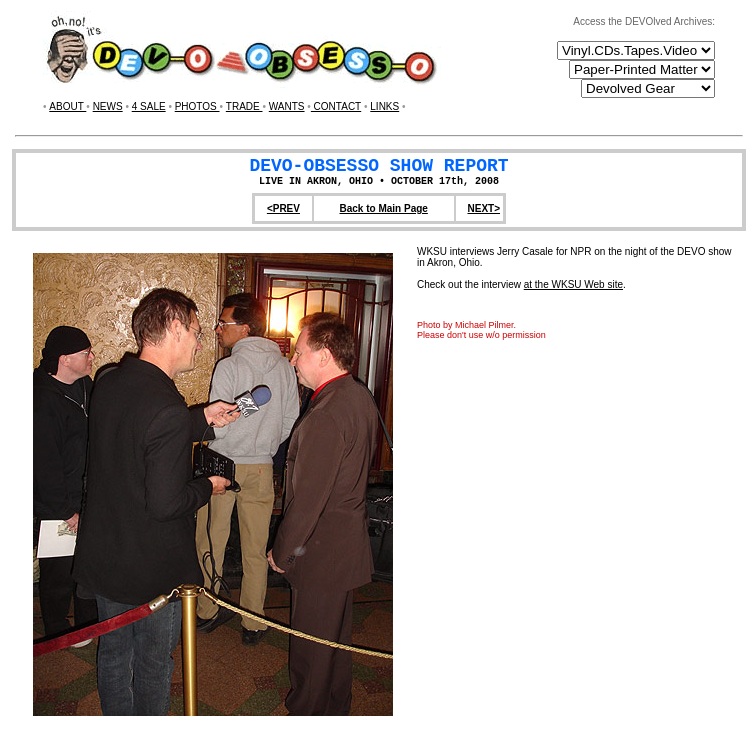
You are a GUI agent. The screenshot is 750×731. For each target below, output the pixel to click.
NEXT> (483, 208)
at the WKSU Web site (573, 284)
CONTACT (336, 106)
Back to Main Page (384, 208)
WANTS (287, 106)
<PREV (283, 208)
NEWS (108, 106)
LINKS (384, 106)
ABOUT (67, 106)
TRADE (244, 106)
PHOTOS (197, 106)
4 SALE (149, 106)
